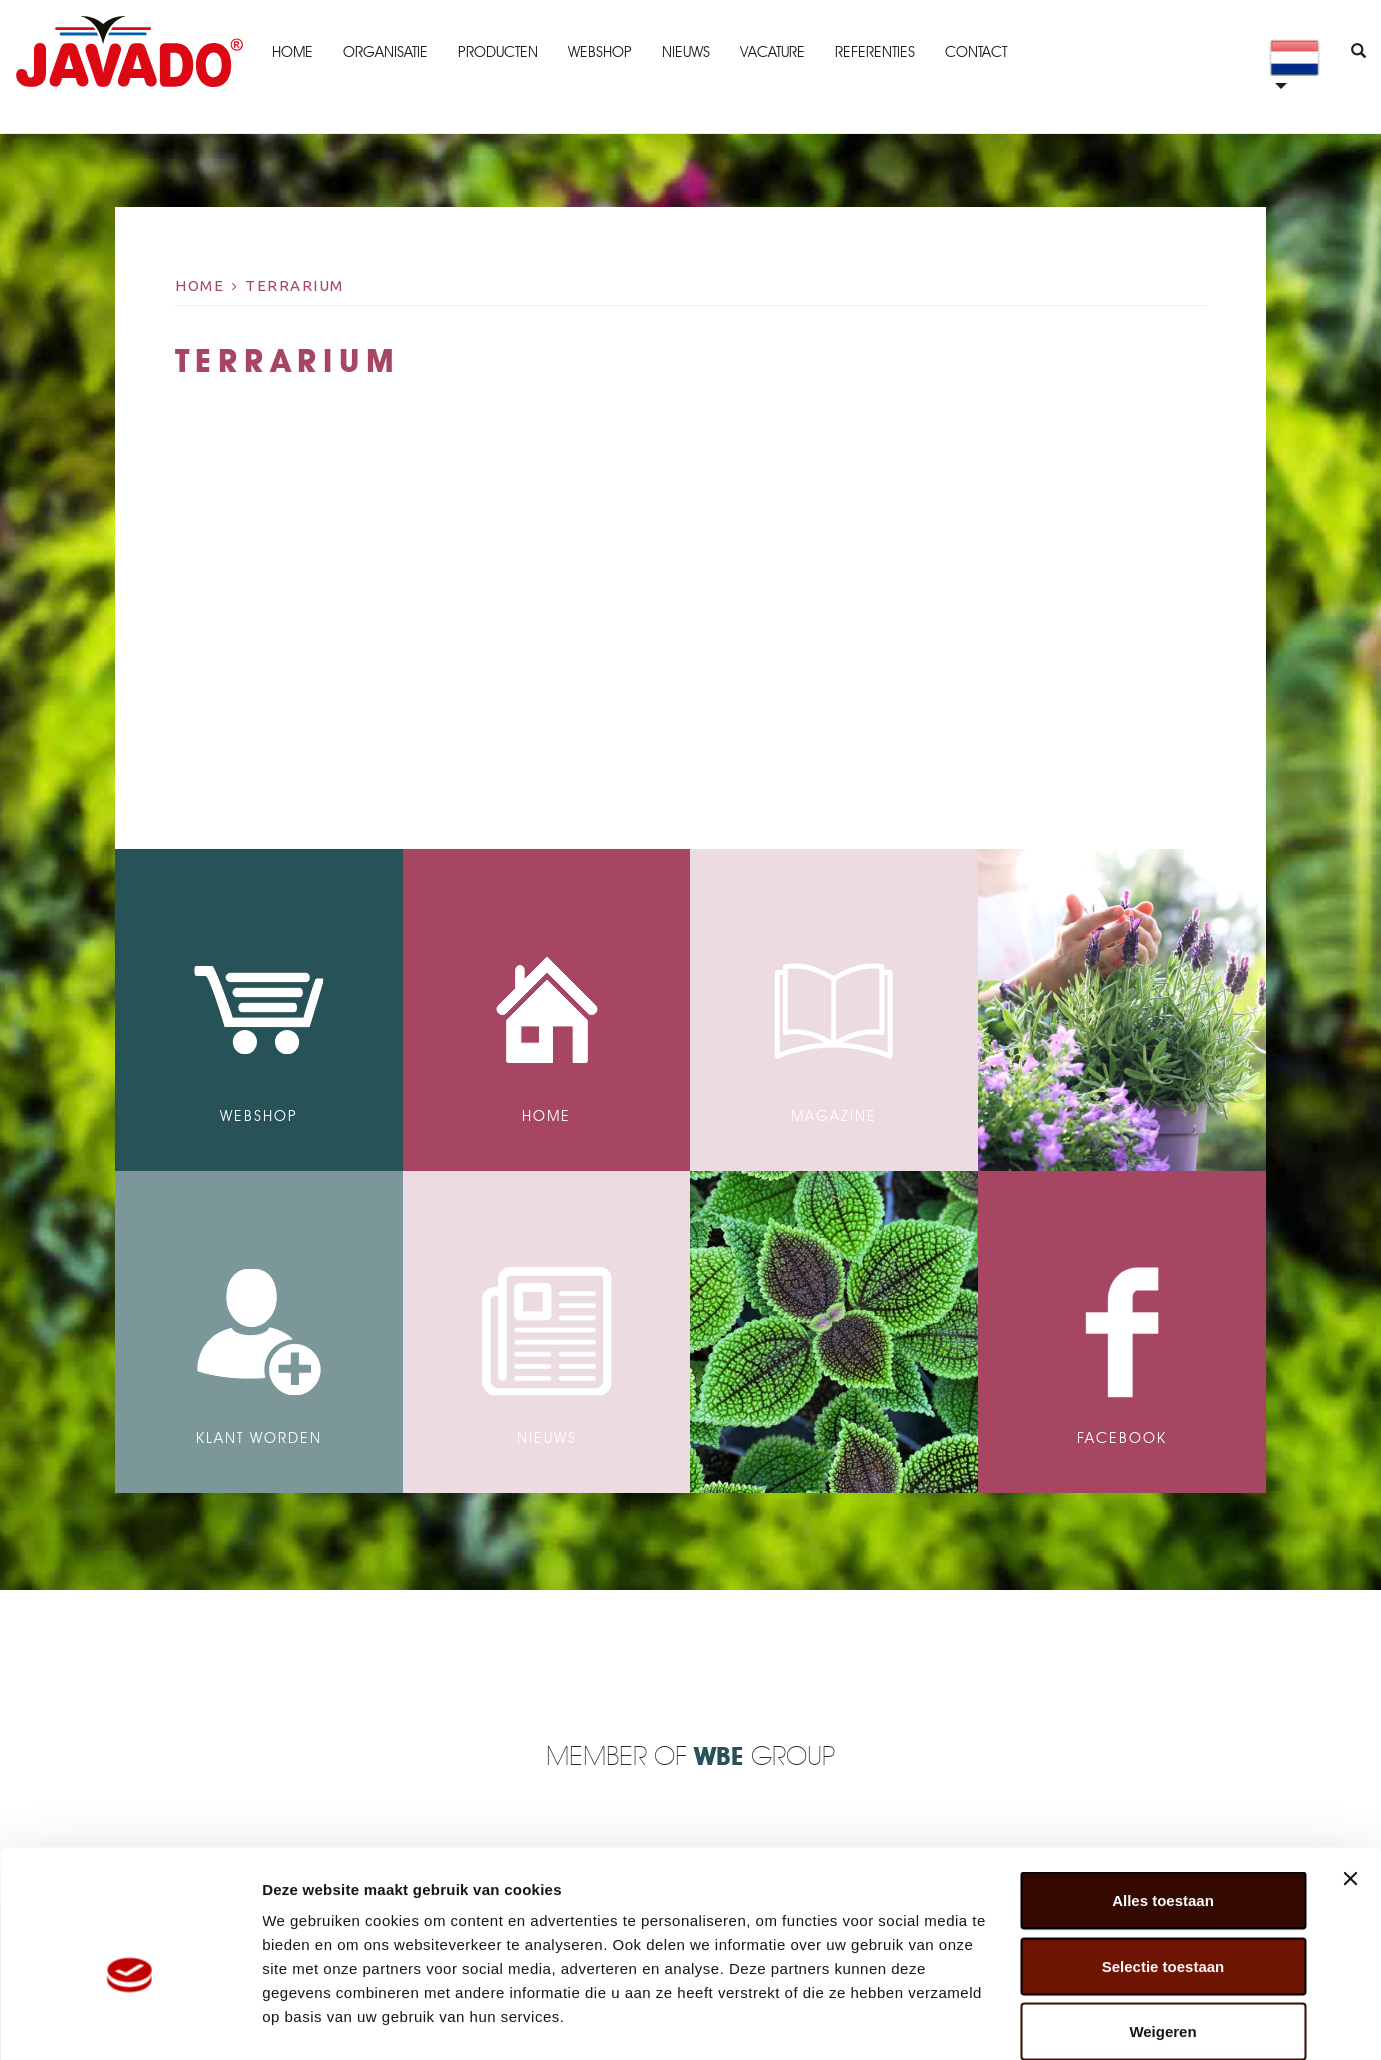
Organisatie (384, 52)
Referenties (874, 52)
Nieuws (685, 52)
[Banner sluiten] (1350, 1776)
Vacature (771, 52)
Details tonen (1080, 2020)
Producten (497, 52)
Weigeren (1162, 1928)
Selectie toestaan (1163, 1863)
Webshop (599, 52)
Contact (975, 52)
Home (291, 52)
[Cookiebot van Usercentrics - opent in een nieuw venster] (129, 2021)
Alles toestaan (1163, 1797)
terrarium (294, 285)
